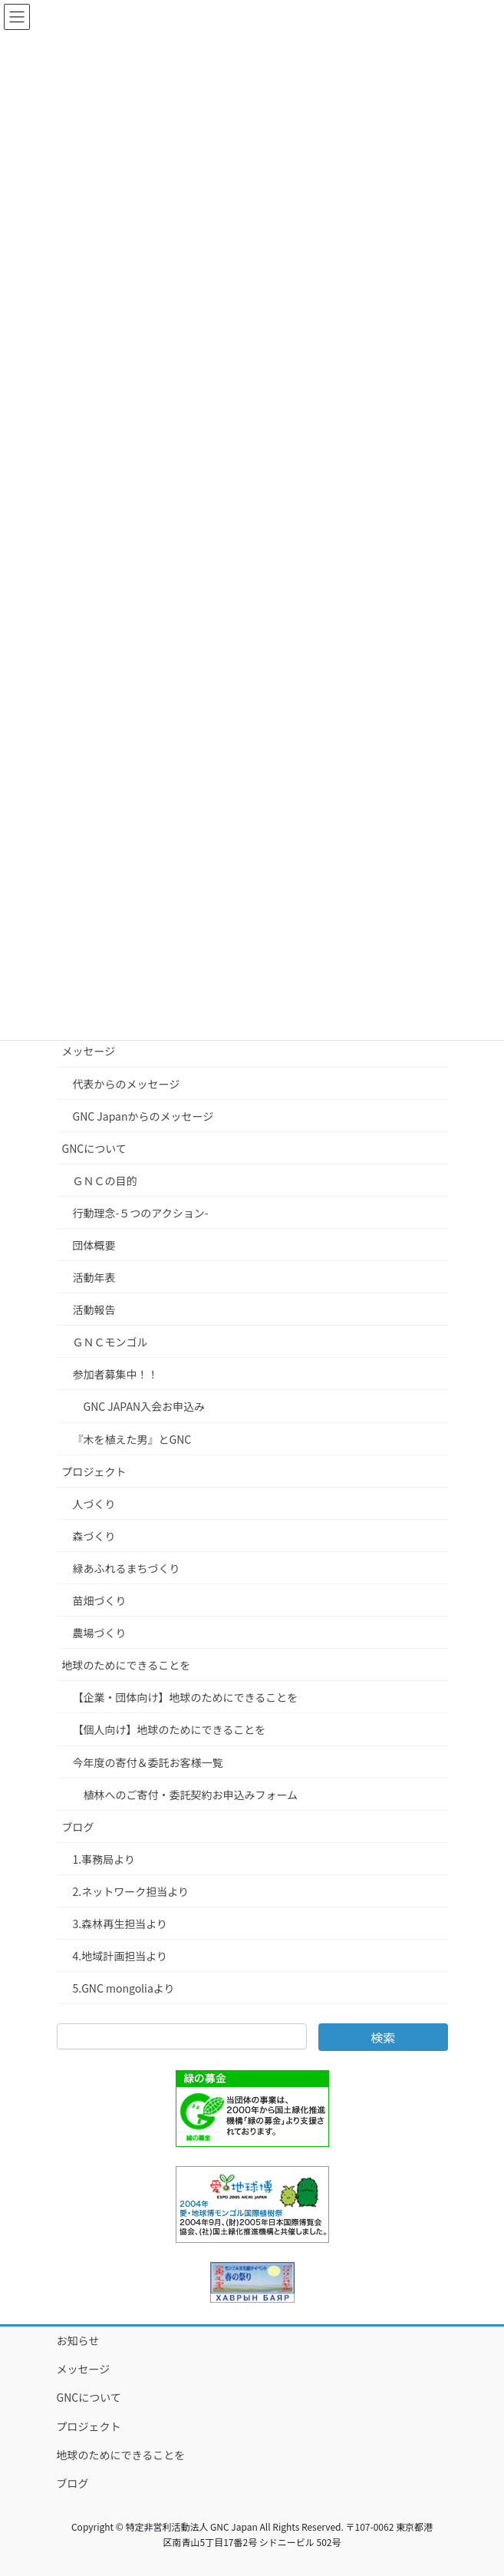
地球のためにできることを (126, 1665)
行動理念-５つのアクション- (141, 1212)
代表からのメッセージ (126, 1083)
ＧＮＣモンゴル (110, 1341)
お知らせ (78, 2340)
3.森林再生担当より (120, 1923)
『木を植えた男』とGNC (132, 1439)
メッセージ (89, 1050)
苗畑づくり (100, 1600)
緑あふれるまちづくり (126, 1568)
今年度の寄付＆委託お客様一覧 (148, 1762)
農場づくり (100, 1632)
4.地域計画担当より (120, 1955)
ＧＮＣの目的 (105, 1180)
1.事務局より (104, 1859)
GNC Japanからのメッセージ (143, 1116)
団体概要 (94, 1245)
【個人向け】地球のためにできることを (169, 1729)
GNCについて (94, 1148)
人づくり (94, 1503)
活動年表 (94, 1277)
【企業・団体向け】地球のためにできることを (185, 1697)
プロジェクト (94, 1471)
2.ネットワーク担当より (131, 1891)
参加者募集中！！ (116, 1374)
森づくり (94, 1536)
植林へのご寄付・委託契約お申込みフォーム (191, 1794)
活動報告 (94, 1309)
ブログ (78, 1827)
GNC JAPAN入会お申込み (145, 1406)
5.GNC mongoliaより (124, 1988)
